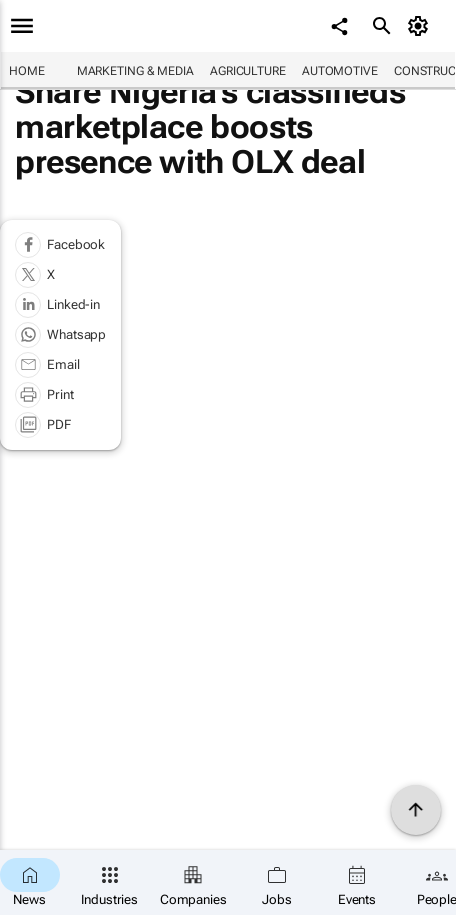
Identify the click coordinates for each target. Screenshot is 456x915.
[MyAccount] (421, 26)
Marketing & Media (135, 71)
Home (27, 71)
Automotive (340, 71)
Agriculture (248, 71)
